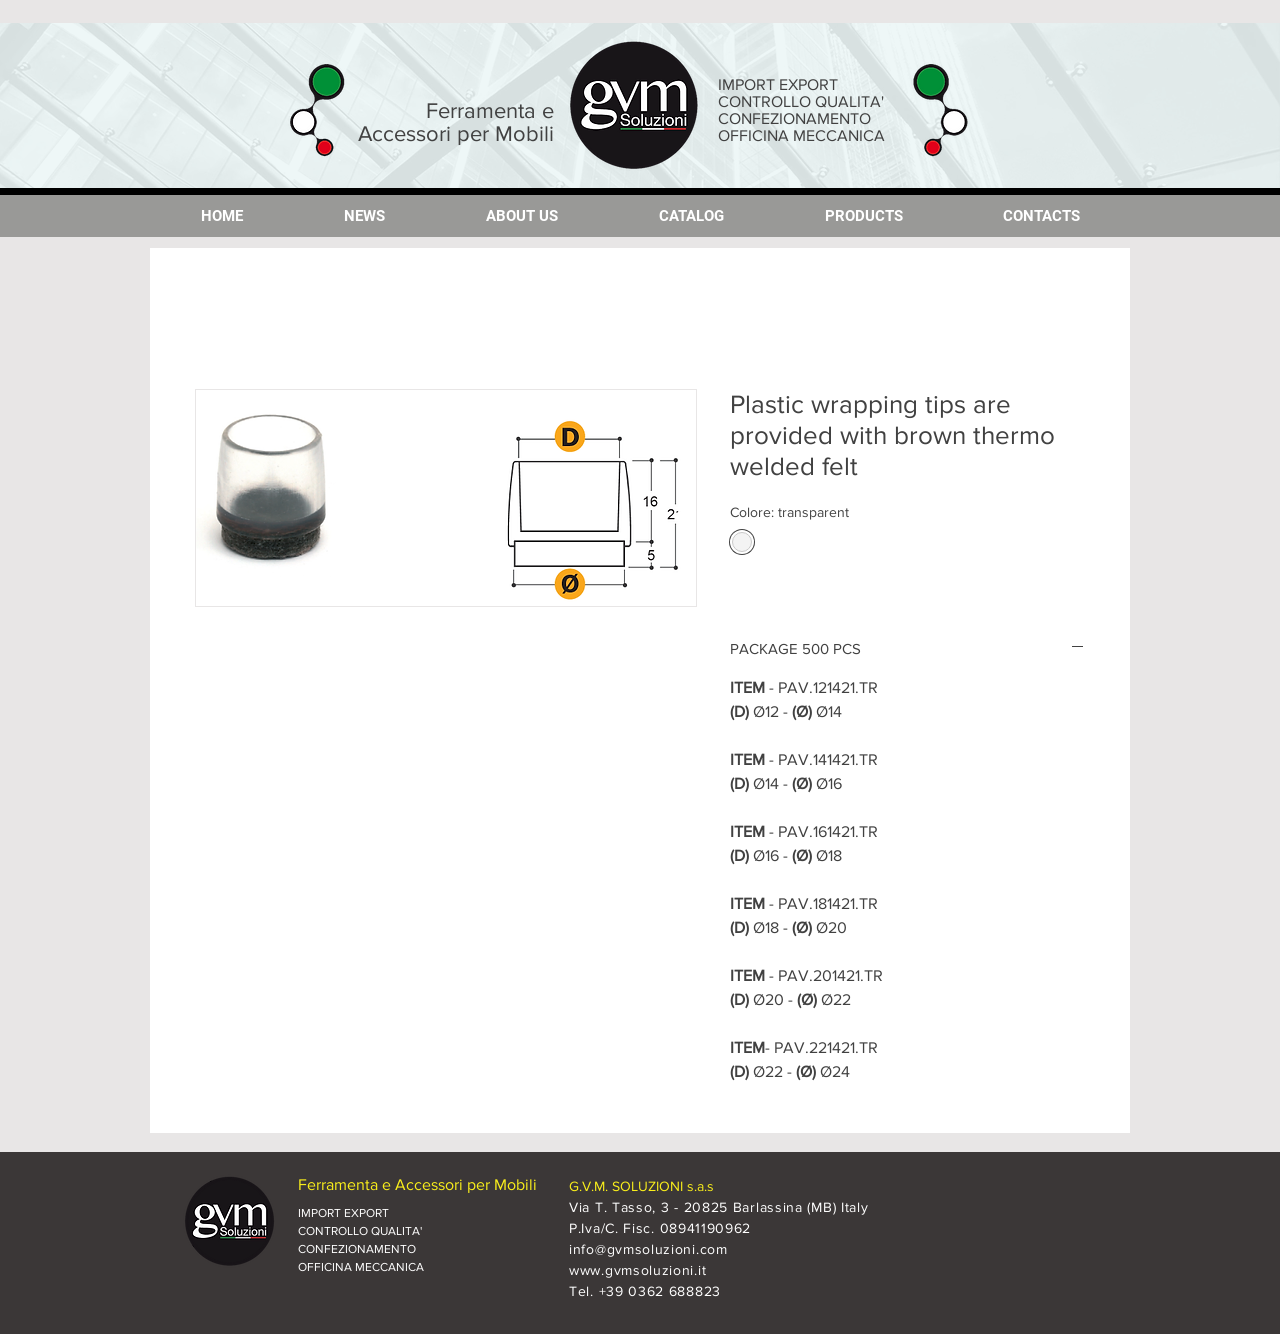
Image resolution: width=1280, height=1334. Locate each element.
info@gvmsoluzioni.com (648, 1249)
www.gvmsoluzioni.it (637, 1270)
